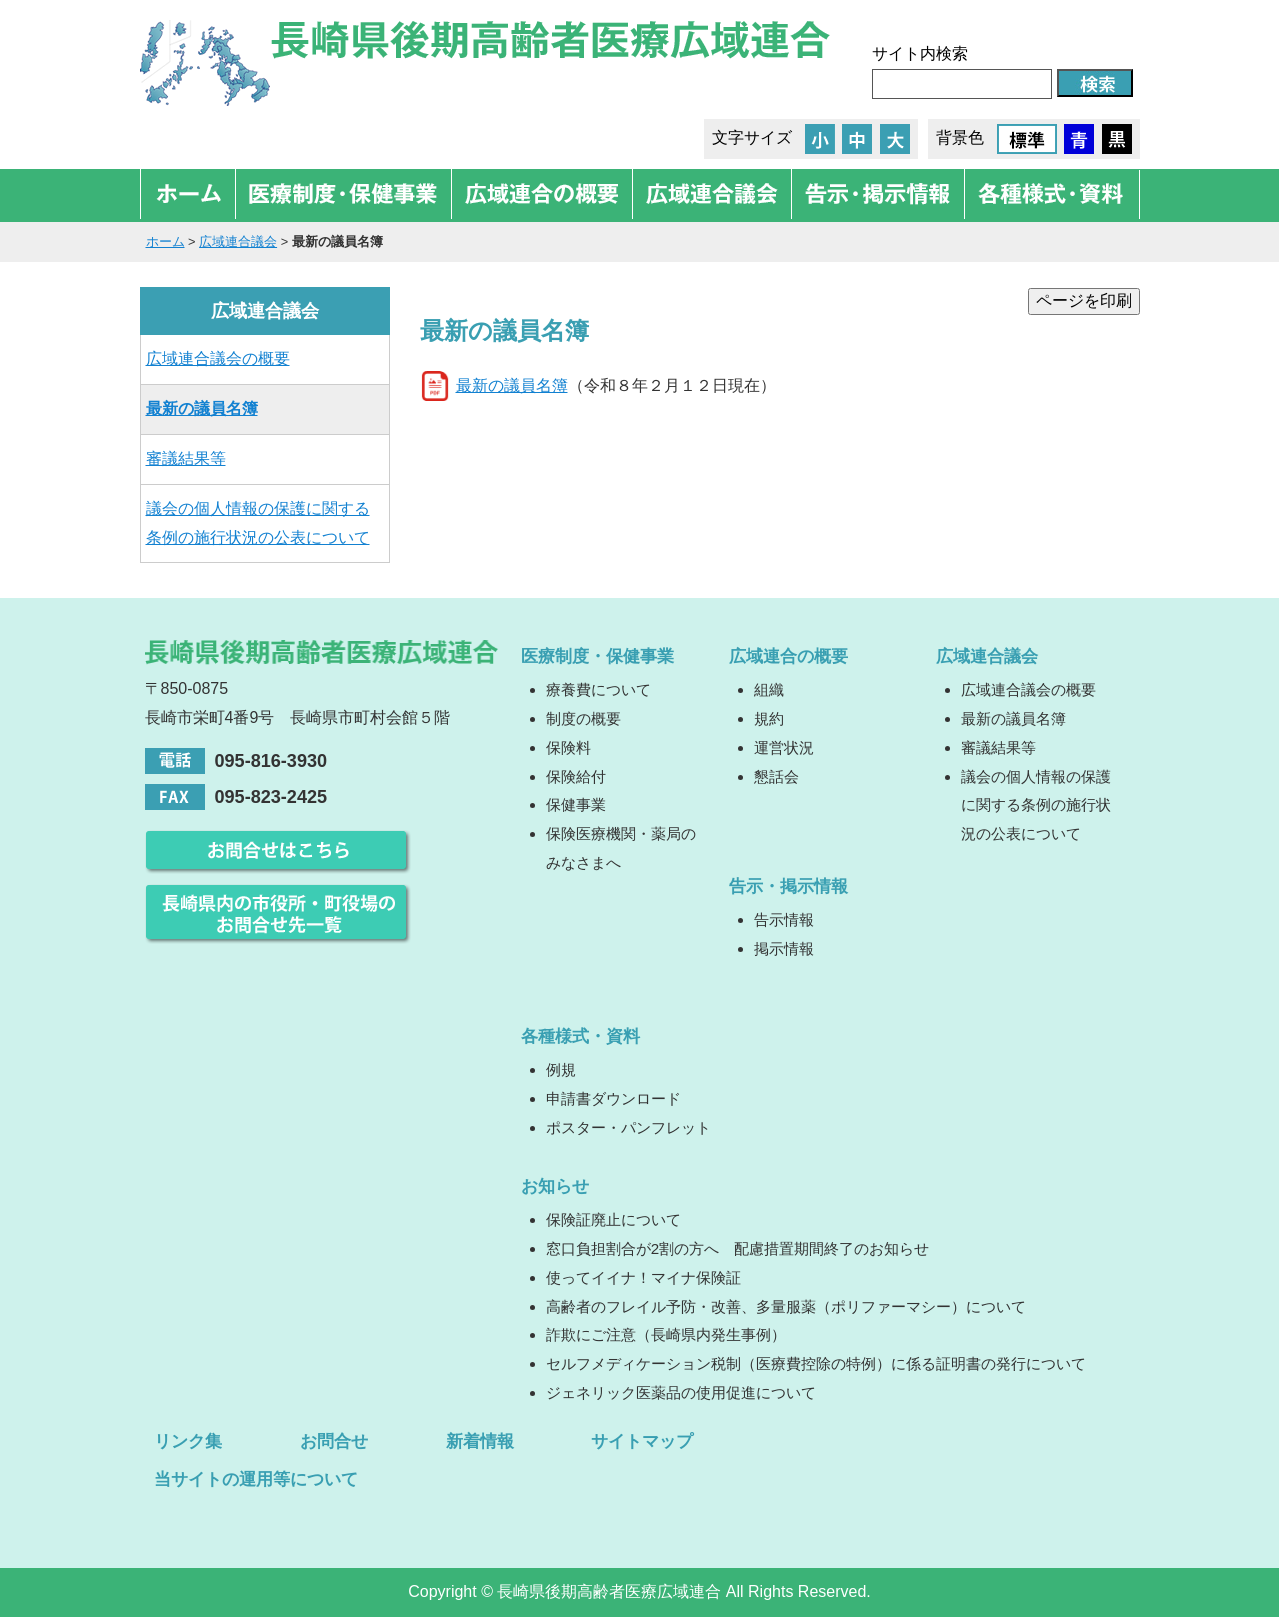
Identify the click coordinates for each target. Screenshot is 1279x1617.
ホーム (165, 241)
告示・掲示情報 (788, 886)
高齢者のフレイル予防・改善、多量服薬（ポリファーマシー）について (786, 1306)
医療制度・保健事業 (597, 656)
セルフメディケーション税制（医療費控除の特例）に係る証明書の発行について (816, 1363)
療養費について (598, 689)
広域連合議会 (238, 241)
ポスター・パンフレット (628, 1127)
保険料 (568, 747)
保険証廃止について (613, 1219)
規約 (769, 718)
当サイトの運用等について (256, 1479)
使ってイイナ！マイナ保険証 (643, 1277)
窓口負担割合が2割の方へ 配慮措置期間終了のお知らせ (737, 1248)
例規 (561, 1069)
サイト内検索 (920, 53)
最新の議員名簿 (512, 385)
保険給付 (576, 776)
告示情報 (784, 919)
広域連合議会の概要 (218, 358)
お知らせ (555, 1186)
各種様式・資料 (580, 1036)
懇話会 (776, 776)
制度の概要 (583, 718)
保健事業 (576, 804)
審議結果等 (186, 458)
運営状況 (784, 747)
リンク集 (188, 1441)
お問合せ (334, 1441)
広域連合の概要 (788, 656)
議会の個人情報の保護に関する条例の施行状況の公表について (258, 523)
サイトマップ (642, 1441)
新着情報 (480, 1441)
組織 (769, 689)
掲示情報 (784, 948)
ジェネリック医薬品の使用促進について (681, 1392)
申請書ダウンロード (613, 1098)
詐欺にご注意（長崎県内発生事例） (666, 1334)
